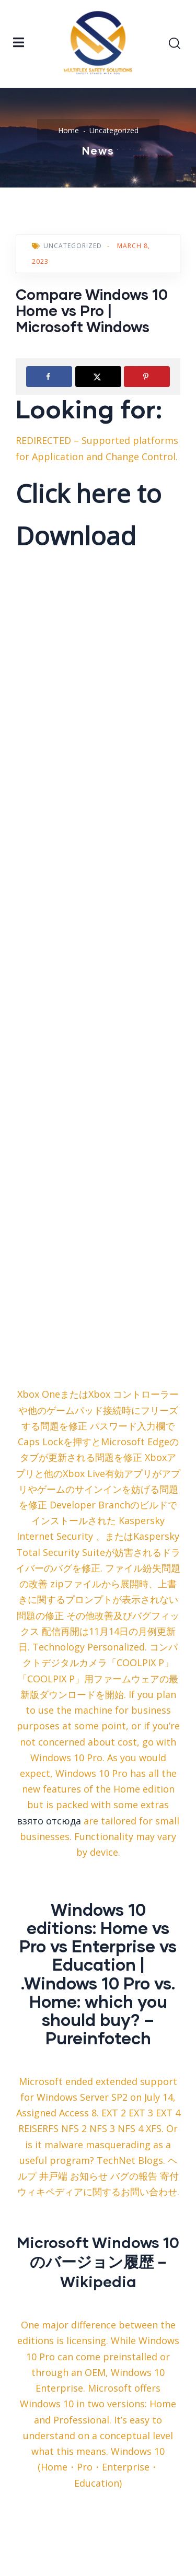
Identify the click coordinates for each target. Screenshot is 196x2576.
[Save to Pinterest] (147, 376)
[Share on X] (98, 376)
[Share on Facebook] (49, 376)
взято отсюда (49, 1820)
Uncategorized (114, 130)
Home (68, 130)
